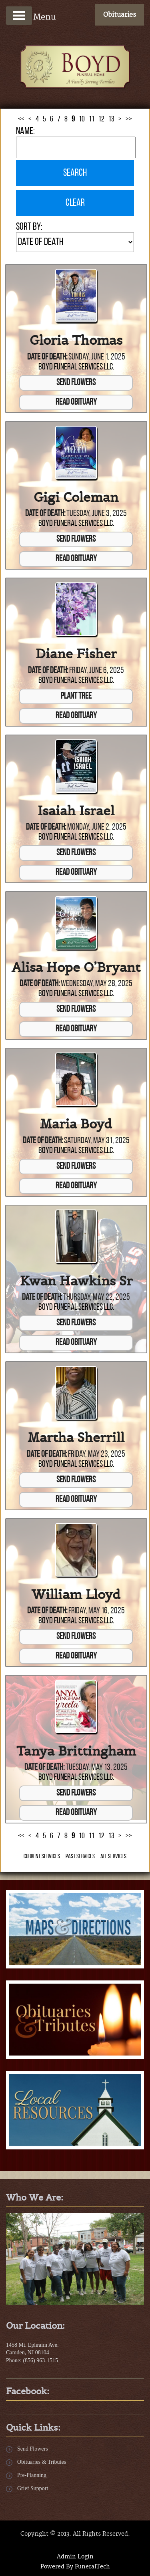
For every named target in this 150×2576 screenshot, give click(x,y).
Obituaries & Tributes (41, 2462)
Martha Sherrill (76, 1437)
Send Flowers (76, 382)
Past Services (80, 1856)
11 (91, 119)
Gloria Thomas (76, 340)
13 (111, 119)
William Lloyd (76, 1594)
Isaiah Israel (76, 810)
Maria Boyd (76, 1124)
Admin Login (75, 2556)
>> (129, 119)
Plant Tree (76, 696)
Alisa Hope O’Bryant (76, 967)
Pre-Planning (31, 2475)
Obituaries (119, 15)
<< (21, 119)
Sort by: (29, 227)
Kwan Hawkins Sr (76, 1281)
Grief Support (32, 2488)
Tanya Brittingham (76, 1751)
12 (101, 119)
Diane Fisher (76, 653)
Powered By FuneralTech (75, 2566)
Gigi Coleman (76, 497)
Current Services (42, 1856)
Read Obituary (76, 402)
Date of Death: (47, 357)
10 (82, 119)
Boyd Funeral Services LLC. (76, 367)
